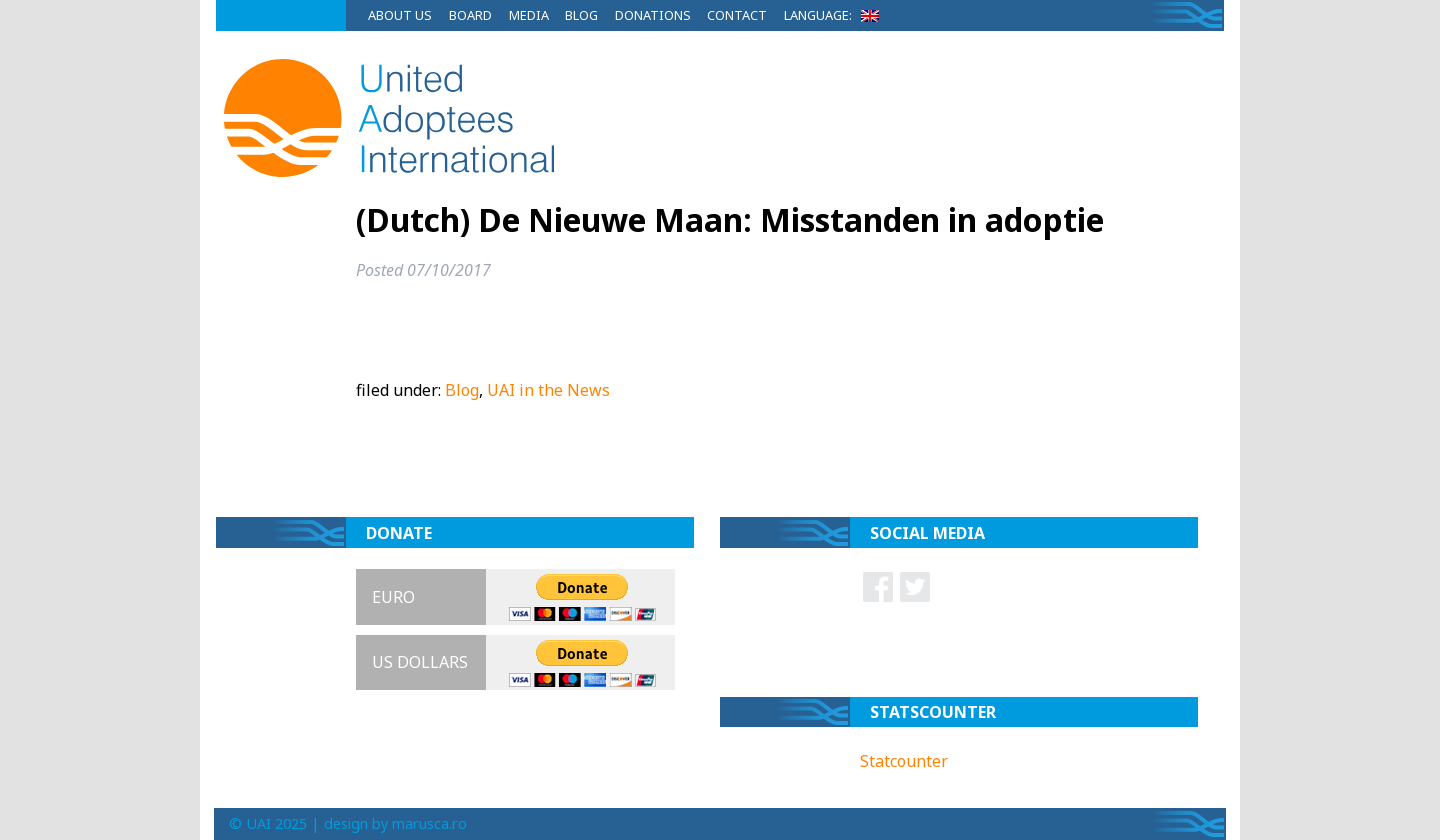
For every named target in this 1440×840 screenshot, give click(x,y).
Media (529, 15)
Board (470, 15)
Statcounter (904, 761)
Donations (653, 15)
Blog (581, 15)
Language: (835, 15)
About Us (400, 15)
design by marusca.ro (395, 823)
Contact (737, 15)
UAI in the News (548, 390)
